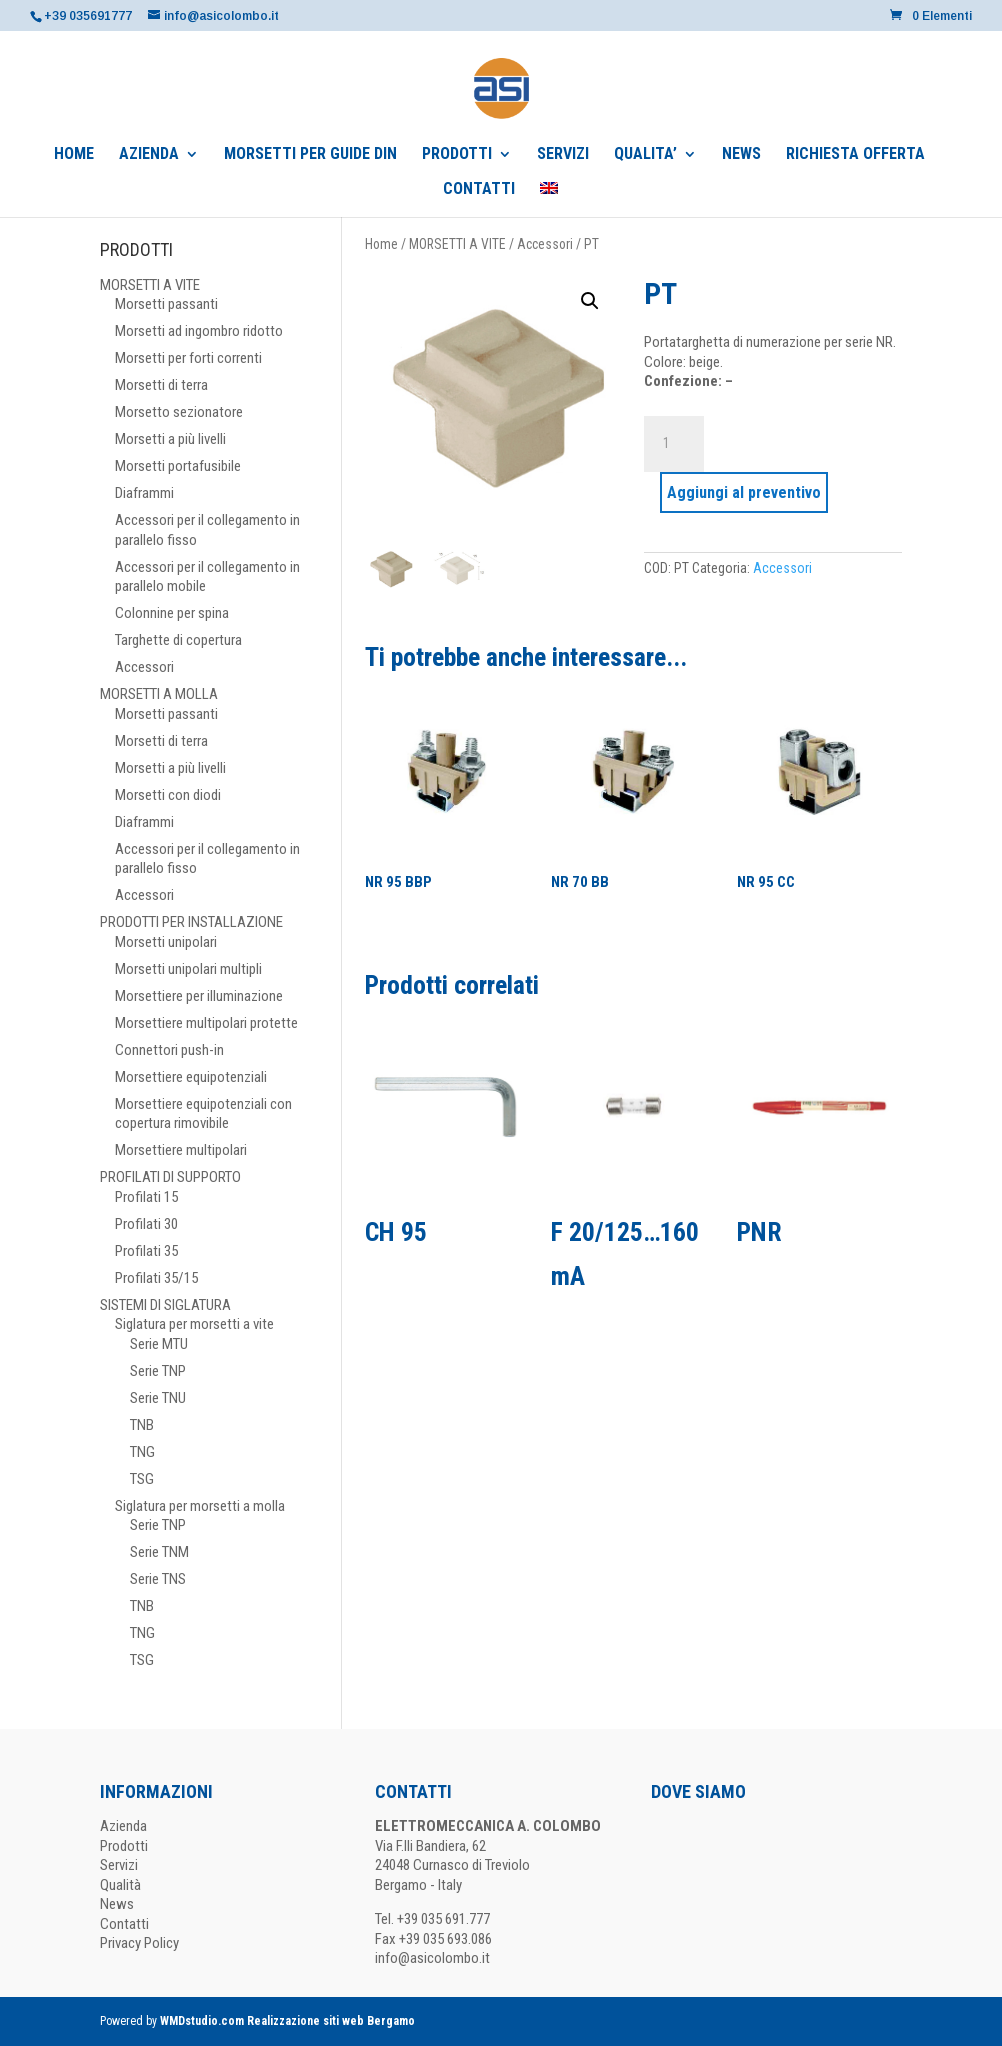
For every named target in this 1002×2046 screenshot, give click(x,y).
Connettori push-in (169, 1050)
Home (381, 244)
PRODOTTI (457, 155)
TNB (142, 1425)
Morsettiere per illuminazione (199, 996)
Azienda (123, 1826)
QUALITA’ (645, 155)
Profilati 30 (146, 1224)
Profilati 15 (146, 1197)
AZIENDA (149, 155)
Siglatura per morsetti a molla (200, 1506)
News (117, 1904)
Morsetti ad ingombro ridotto (199, 331)
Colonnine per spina (172, 613)
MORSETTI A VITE (457, 244)
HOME (74, 155)
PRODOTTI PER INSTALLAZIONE (191, 922)
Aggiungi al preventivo (744, 492)
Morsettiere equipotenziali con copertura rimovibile (203, 1114)
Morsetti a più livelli (170, 439)
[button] (590, 301)
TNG (142, 1452)
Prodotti (124, 1846)
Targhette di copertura (178, 640)
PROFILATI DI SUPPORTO (170, 1177)
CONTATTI (479, 190)
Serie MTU (159, 1344)
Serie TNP (158, 1371)
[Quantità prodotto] (674, 444)
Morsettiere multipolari (181, 1150)
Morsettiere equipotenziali (191, 1077)
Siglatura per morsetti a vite (194, 1324)
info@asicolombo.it (432, 1958)
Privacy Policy (139, 1943)
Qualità (120, 1885)
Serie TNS (158, 1579)
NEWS (741, 155)
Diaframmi (144, 493)
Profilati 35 (146, 1251)
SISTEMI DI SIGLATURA (165, 1305)
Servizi (119, 1865)
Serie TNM (159, 1552)
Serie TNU (158, 1398)
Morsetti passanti (166, 304)
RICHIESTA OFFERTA (855, 155)
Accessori (545, 244)
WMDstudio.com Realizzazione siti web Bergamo (287, 2021)
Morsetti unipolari (166, 942)
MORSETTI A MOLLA (159, 694)
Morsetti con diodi (168, 795)
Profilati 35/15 (156, 1278)
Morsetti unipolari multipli (188, 969)
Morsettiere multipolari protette (206, 1023)
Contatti (124, 1924)
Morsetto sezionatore (179, 412)
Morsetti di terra (161, 385)
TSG (142, 1479)
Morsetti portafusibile (178, 466)
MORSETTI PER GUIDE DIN (310, 155)
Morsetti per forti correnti (188, 358)
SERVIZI (563, 155)
